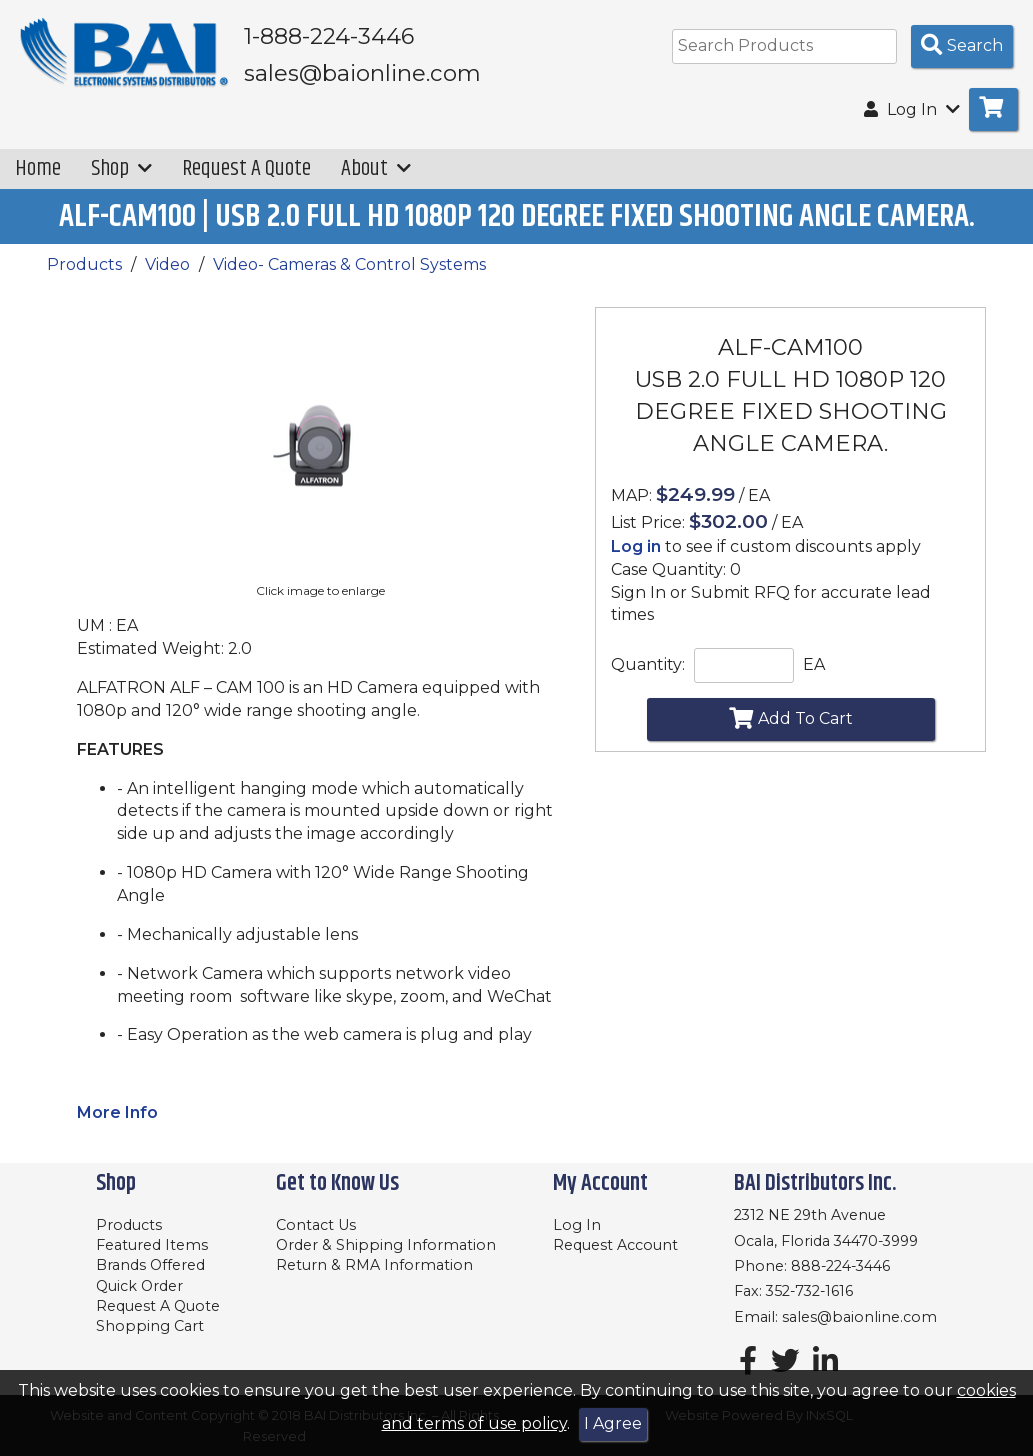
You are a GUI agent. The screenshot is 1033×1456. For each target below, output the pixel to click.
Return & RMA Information (374, 1265)
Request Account (615, 1245)
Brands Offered (150, 1265)
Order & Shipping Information (386, 1245)
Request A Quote (246, 168)
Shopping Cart (150, 1326)
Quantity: (648, 664)
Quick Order (139, 1286)
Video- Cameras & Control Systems (349, 264)
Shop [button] (121, 168)
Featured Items (152, 1245)
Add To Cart (791, 718)
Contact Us (316, 1225)
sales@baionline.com (859, 1317)
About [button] (376, 168)
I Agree (613, 1423)
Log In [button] (912, 109)
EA (814, 664)
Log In (577, 1225)
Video (167, 264)
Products (84, 264)
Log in (636, 546)
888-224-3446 (840, 1266)
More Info (117, 1112)
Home (38, 168)
